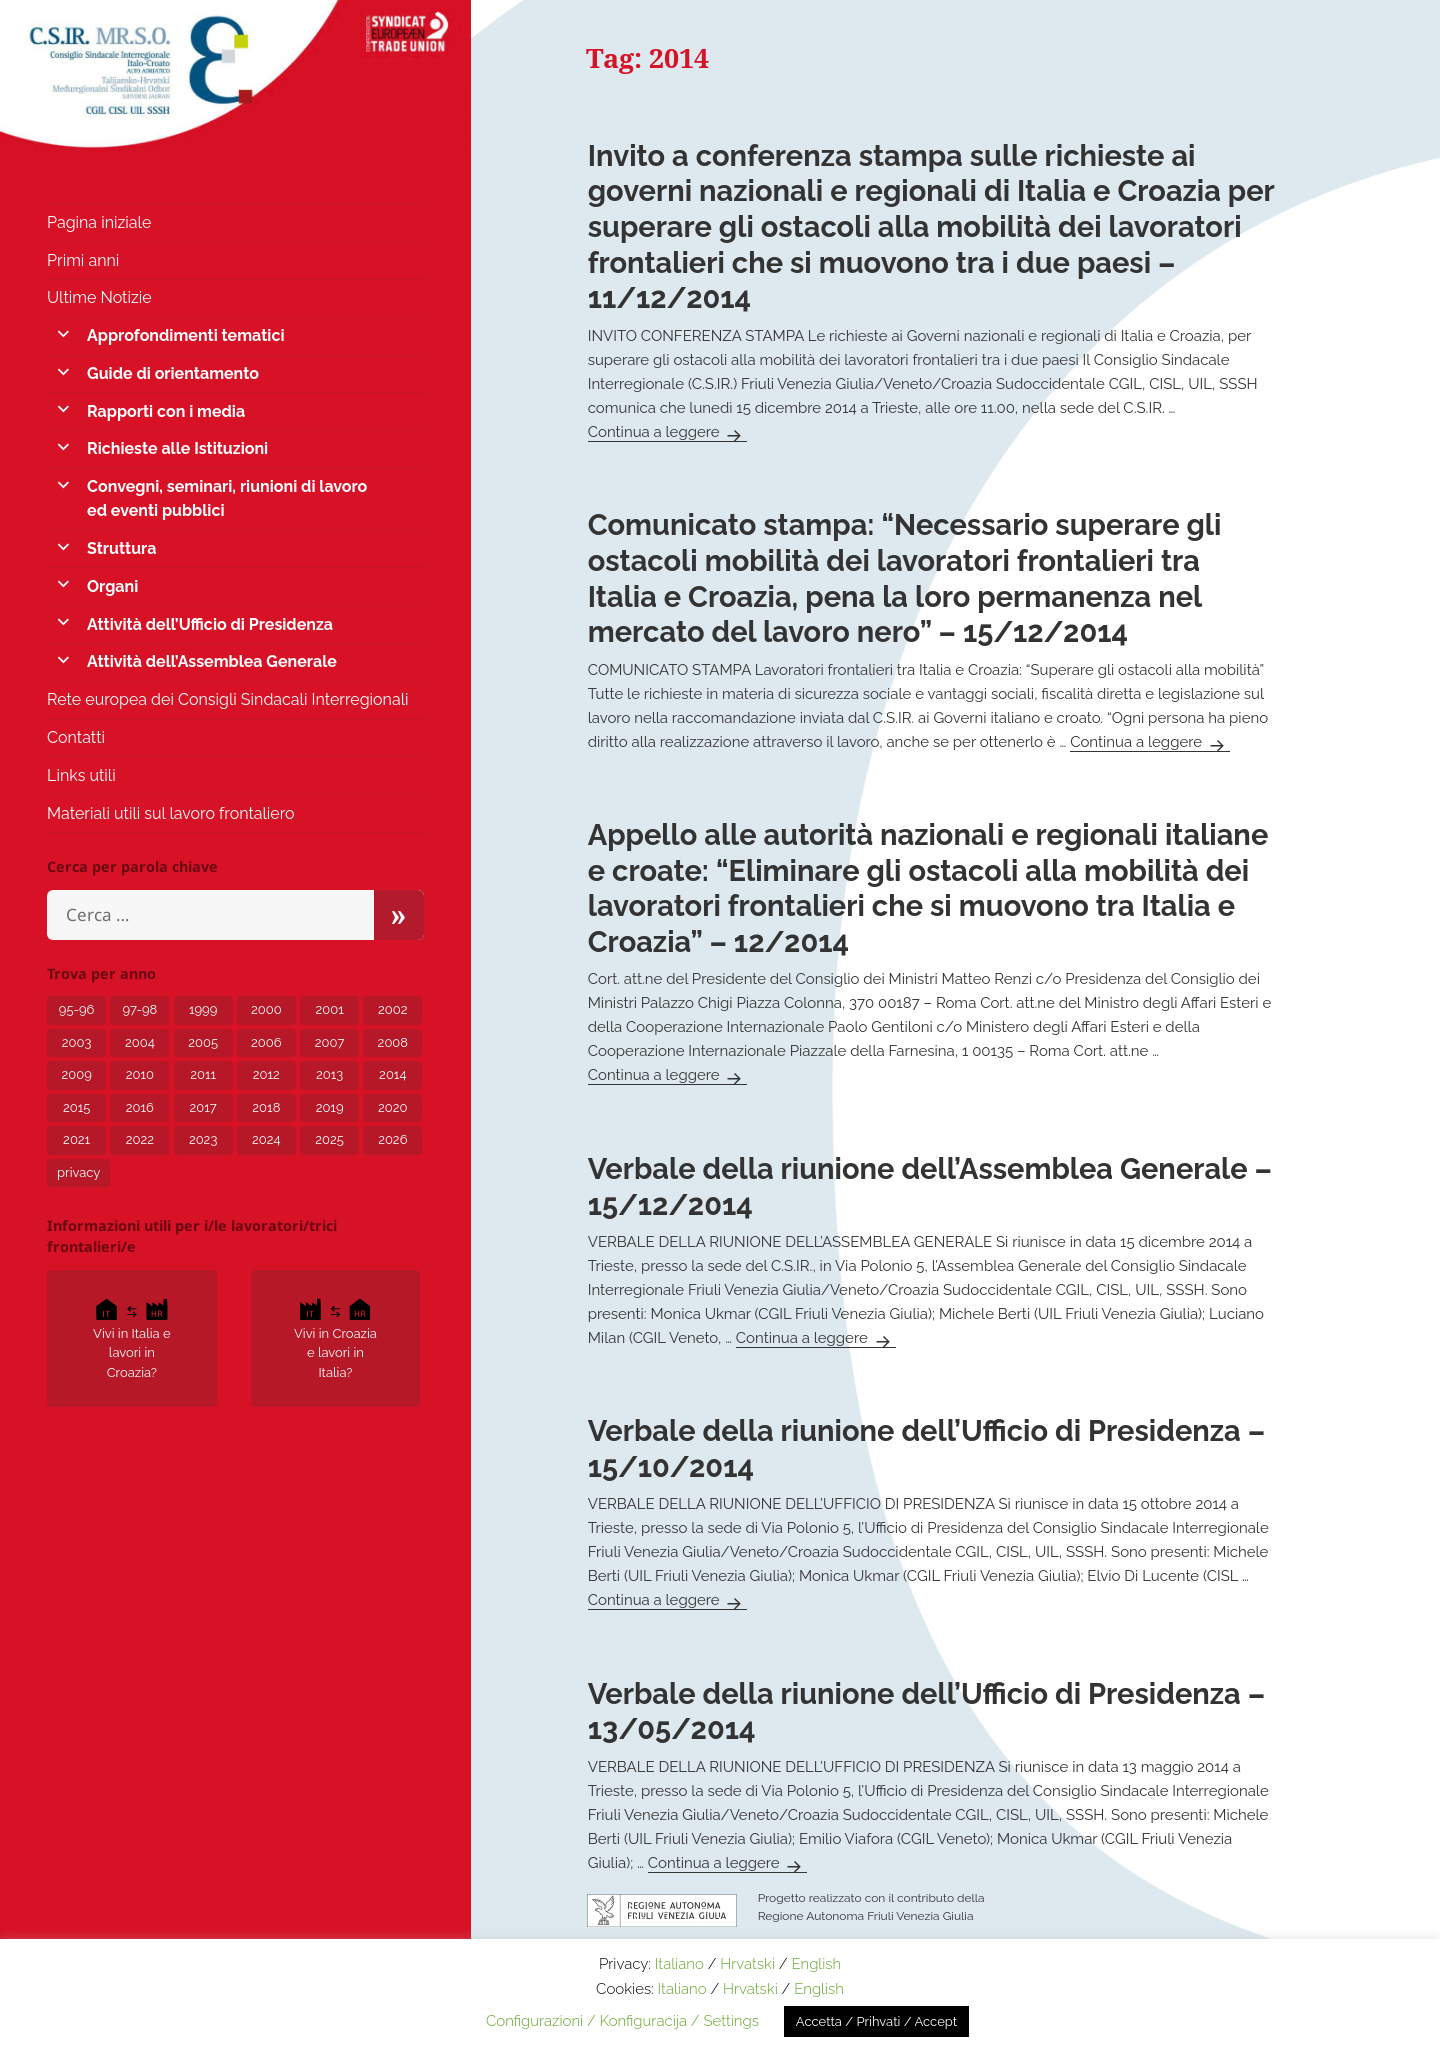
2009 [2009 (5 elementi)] (76, 1074)
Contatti (76, 737)
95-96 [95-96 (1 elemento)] (77, 1009)
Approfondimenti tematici (185, 335)
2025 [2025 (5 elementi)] (329, 1139)
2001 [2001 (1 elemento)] (329, 1009)
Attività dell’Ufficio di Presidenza (210, 624)
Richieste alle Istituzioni (177, 448)
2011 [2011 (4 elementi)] (203, 1074)
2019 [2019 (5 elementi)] (330, 1107)
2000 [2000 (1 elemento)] (266, 1009)
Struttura (121, 548)
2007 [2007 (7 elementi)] (330, 1042)
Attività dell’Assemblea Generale (212, 661)
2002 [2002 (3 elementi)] (392, 1009)
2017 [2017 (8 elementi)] (203, 1107)
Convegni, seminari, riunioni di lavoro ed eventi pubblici (227, 498)
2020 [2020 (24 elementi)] (392, 1107)
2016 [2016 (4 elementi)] (140, 1107)
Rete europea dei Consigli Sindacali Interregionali (227, 699)
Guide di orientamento (173, 373)
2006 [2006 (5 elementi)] (266, 1042)
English (816, 1964)
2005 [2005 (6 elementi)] (203, 1042)
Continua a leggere (668, 432)
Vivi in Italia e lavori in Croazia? (131, 1337)
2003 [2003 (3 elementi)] (77, 1042)
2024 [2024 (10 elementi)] (266, 1139)
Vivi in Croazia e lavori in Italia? (335, 1337)
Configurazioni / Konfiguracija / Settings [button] (622, 2021)
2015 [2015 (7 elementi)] (76, 1107)
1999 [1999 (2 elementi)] (203, 1009)
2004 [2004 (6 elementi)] (140, 1042)
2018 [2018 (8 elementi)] (266, 1107)
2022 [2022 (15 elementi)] (140, 1139)
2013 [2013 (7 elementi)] (329, 1074)
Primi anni (83, 260)
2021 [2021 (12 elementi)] (76, 1139)
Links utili (81, 775)
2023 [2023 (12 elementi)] (203, 1139)
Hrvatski (747, 1964)
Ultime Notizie (99, 297)
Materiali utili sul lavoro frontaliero (171, 813)
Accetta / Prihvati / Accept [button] (876, 2021)
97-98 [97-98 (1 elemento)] (139, 1009)
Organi (112, 586)
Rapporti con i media (166, 411)
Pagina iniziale (99, 222)
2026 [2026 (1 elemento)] (392, 1139)
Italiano (679, 1964)
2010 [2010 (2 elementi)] (140, 1074)
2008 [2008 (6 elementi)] (393, 1042)
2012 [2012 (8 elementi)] (266, 1074)
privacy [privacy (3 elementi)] (78, 1172)
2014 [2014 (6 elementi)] (392, 1074)
